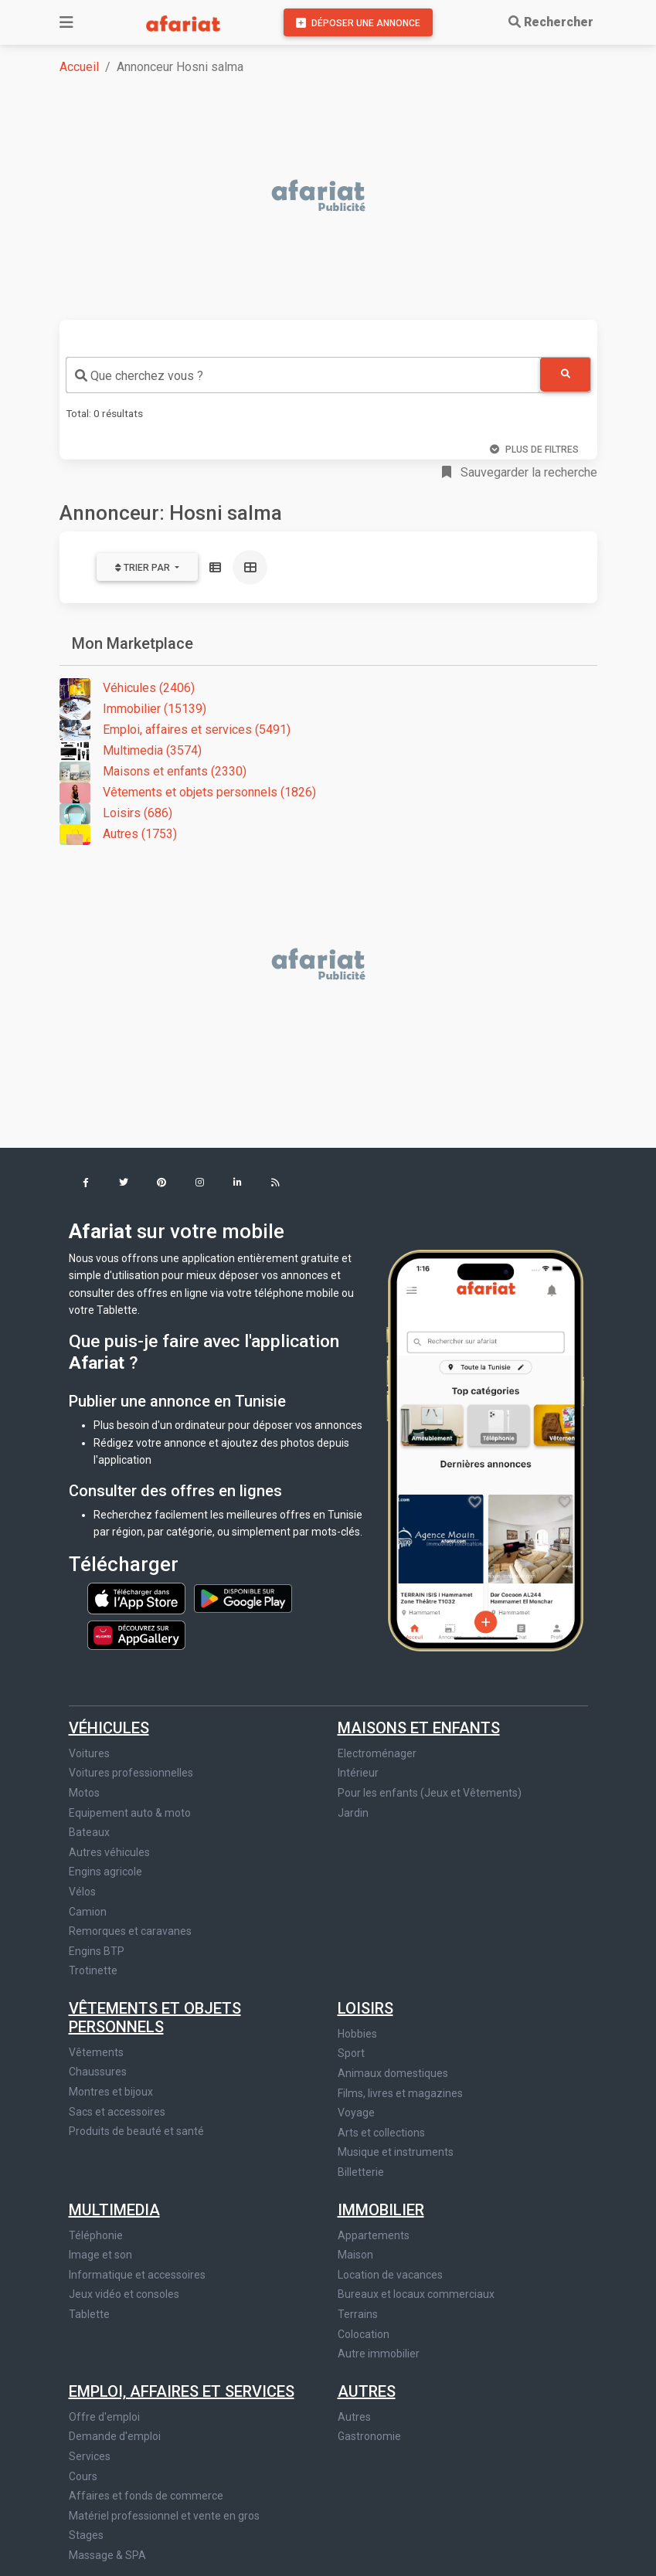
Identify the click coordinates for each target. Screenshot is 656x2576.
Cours (83, 2476)
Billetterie (361, 2172)
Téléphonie (96, 2235)
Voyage (356, 2112)
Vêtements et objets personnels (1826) (187, 792)
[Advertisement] (337, 197)
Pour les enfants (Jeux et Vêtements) (430, 1793)
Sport (351, 2053)
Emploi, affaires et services (181, 2391)
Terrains (358, 2314)
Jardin (353, 1813)
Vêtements (96, 2052)
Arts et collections (381, 2132)
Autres (367, 2391)
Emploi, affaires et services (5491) (175, 730)
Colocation (363, 2334)
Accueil (79, 66)
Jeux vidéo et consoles (124, 2294)
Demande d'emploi (115, 2436)
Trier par (143, 567)
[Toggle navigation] (66, 22)
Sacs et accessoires (117, 2112)
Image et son (100, 2254)
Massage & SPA (107, 2555)
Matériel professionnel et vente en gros (164, 2516)
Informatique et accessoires (137, 2275)
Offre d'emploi (104, 2417)
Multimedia (114, 2210)
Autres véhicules (109, 1852)
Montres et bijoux (111, 2092)
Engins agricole (105, 1871)
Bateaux (89, 1832)
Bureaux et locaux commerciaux (416, 2294)
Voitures (89, 1753)
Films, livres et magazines (400, 2093)
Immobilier (381, 2210)
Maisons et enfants (419, 1728)
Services (89, 2456)
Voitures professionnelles (131, 1773)
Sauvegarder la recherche (519, 472)
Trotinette (93, 1970)
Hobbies (357, 2034)
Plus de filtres (534, 449)
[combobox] (303, 375)
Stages (86, 2535)
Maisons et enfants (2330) (152, 772)
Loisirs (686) (115, 813)
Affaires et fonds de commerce (146, 2495)
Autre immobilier (379, 2353)
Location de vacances (390, 2275)
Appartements (374, 2235)
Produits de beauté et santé (136, 2131)
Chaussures (98, 2071)
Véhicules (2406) (127, 688)
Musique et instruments (396, 2152)
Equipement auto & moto (130, 1813)
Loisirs (365, 2008)
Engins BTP (96, 1951)
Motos (84, 1793)
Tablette (89, 2314)
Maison (355, 2254)
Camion (88, 1912)
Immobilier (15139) (132, 709)
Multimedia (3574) (130, 751)
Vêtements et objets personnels (155, 2017)
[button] (86, 1183)
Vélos (82, 1891)
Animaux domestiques (393, 2073)
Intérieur (358, 1773)
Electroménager (377, 1753)
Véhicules (109, 1728)
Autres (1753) (118, 834)
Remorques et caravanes (130, 1931)
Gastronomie (369, 2436)
